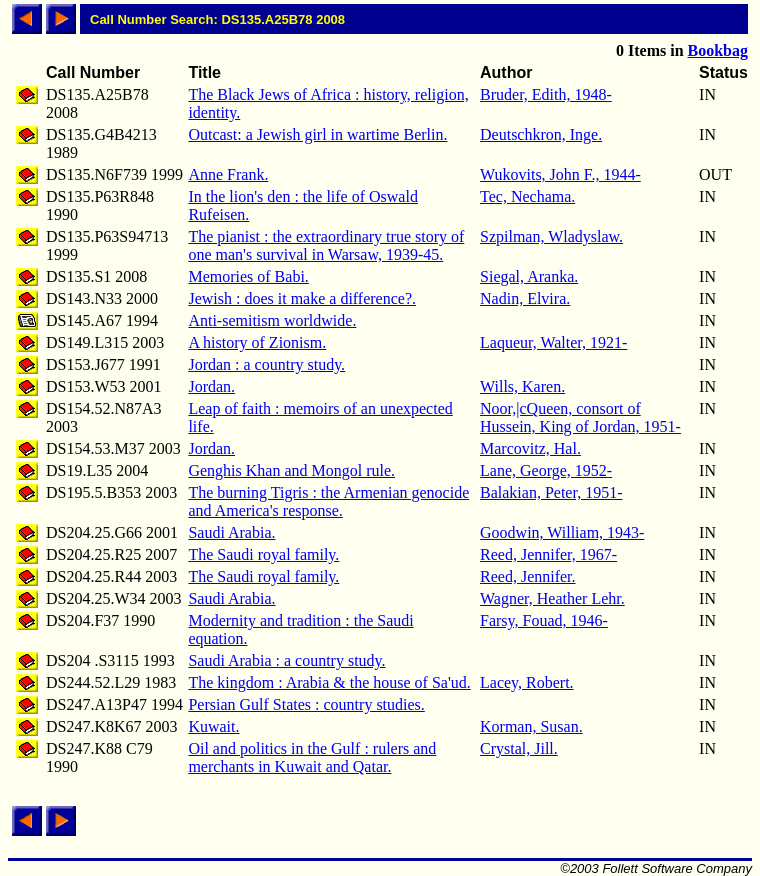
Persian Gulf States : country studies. (306, 704)
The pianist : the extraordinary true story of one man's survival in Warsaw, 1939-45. (326, 245)
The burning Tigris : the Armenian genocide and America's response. (328, 501)
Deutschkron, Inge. (541, 134)
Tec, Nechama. (527, 196)
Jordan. (211, 386)
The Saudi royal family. (263, 554)
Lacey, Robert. (527, 682)
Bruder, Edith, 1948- (546, 94)
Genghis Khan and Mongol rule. (291, 470)
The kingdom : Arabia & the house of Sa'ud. (329, 682)
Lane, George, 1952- (546, 470)
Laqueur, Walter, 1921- (553, 342)
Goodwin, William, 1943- (562, 532)
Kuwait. (213, 726)
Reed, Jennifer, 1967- (548, 554)
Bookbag (718, 50)
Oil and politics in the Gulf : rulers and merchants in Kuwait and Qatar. (312, 757)
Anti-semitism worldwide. (272, 320)
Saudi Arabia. (231, 532)
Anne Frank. (228, 174)
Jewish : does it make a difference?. (302, 298)
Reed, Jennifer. (528, 576)
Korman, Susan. (531, 726)
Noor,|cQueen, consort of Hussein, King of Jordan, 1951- (580, 417)
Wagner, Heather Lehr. (552, 598)
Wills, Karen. (522, 386)
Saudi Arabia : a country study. (286, 660)
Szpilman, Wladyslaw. (551, 236)
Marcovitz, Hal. (530, 448)
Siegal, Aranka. (529, 276)
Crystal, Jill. (519, 748)
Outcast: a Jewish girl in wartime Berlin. (317, 134)
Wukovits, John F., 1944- (560, 174)
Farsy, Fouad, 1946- (544, 620)
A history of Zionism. (257, 342)
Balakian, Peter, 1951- (551, 492)
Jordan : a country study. (266, 364)
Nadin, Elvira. (525, 298)
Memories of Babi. (248, 276)
